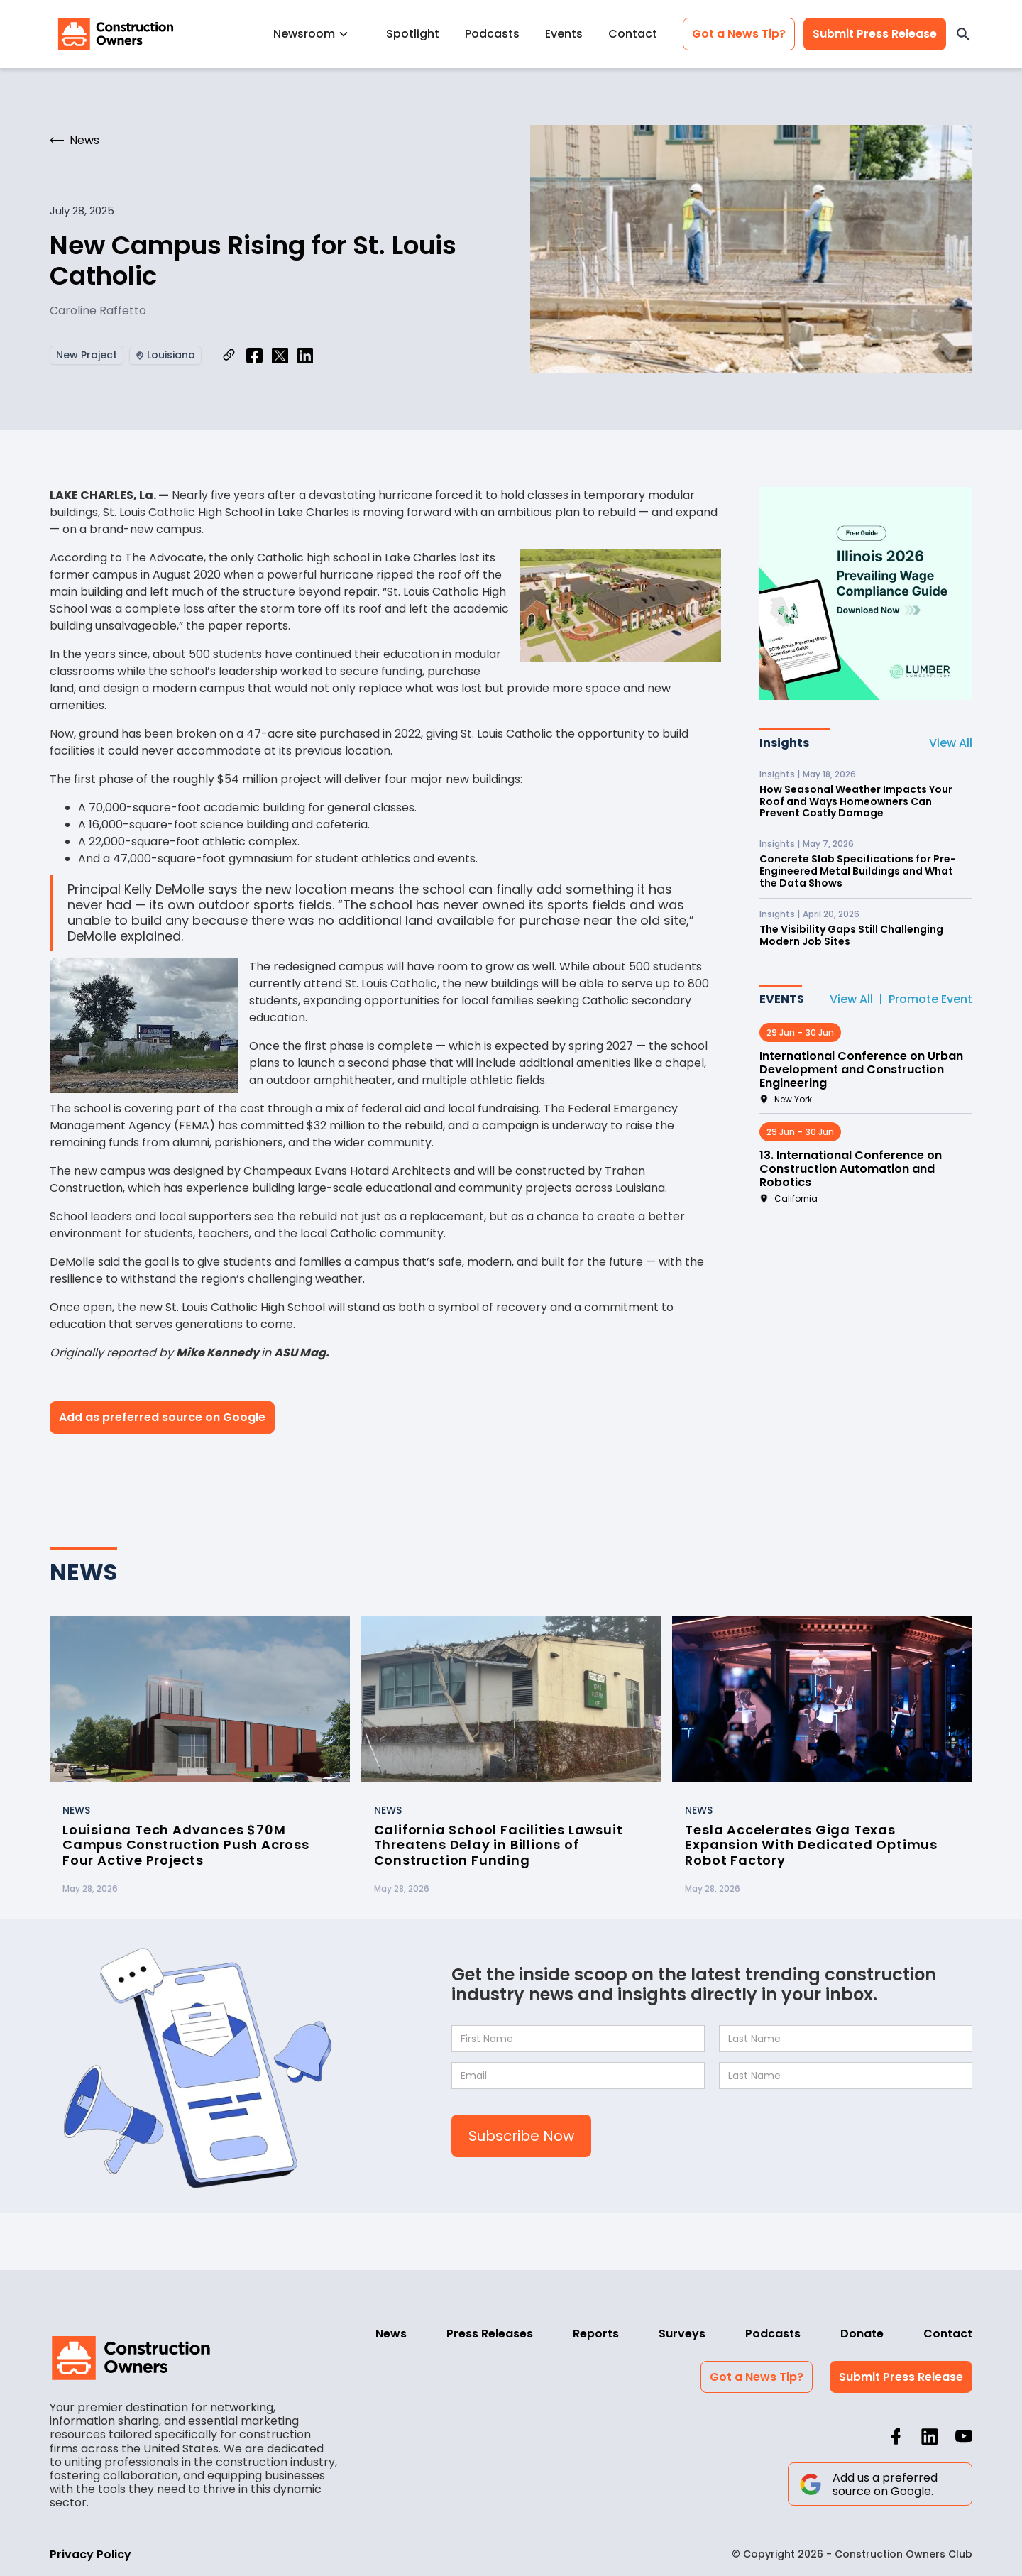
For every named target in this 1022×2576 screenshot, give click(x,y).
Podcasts (492, 33)
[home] (116, 34)
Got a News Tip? (739, 34)
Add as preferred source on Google (162, 1417)
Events (564, 33)
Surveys (682, 2333)
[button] (317, 33)
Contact (632, 33)
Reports (596, 2333)
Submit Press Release (875, 34)
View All (950, 743)
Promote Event (930, 999)
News (391, 2333)
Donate (862, 2333)
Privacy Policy (90, 2554)
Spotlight (412, 33)
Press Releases (489, 2333)
